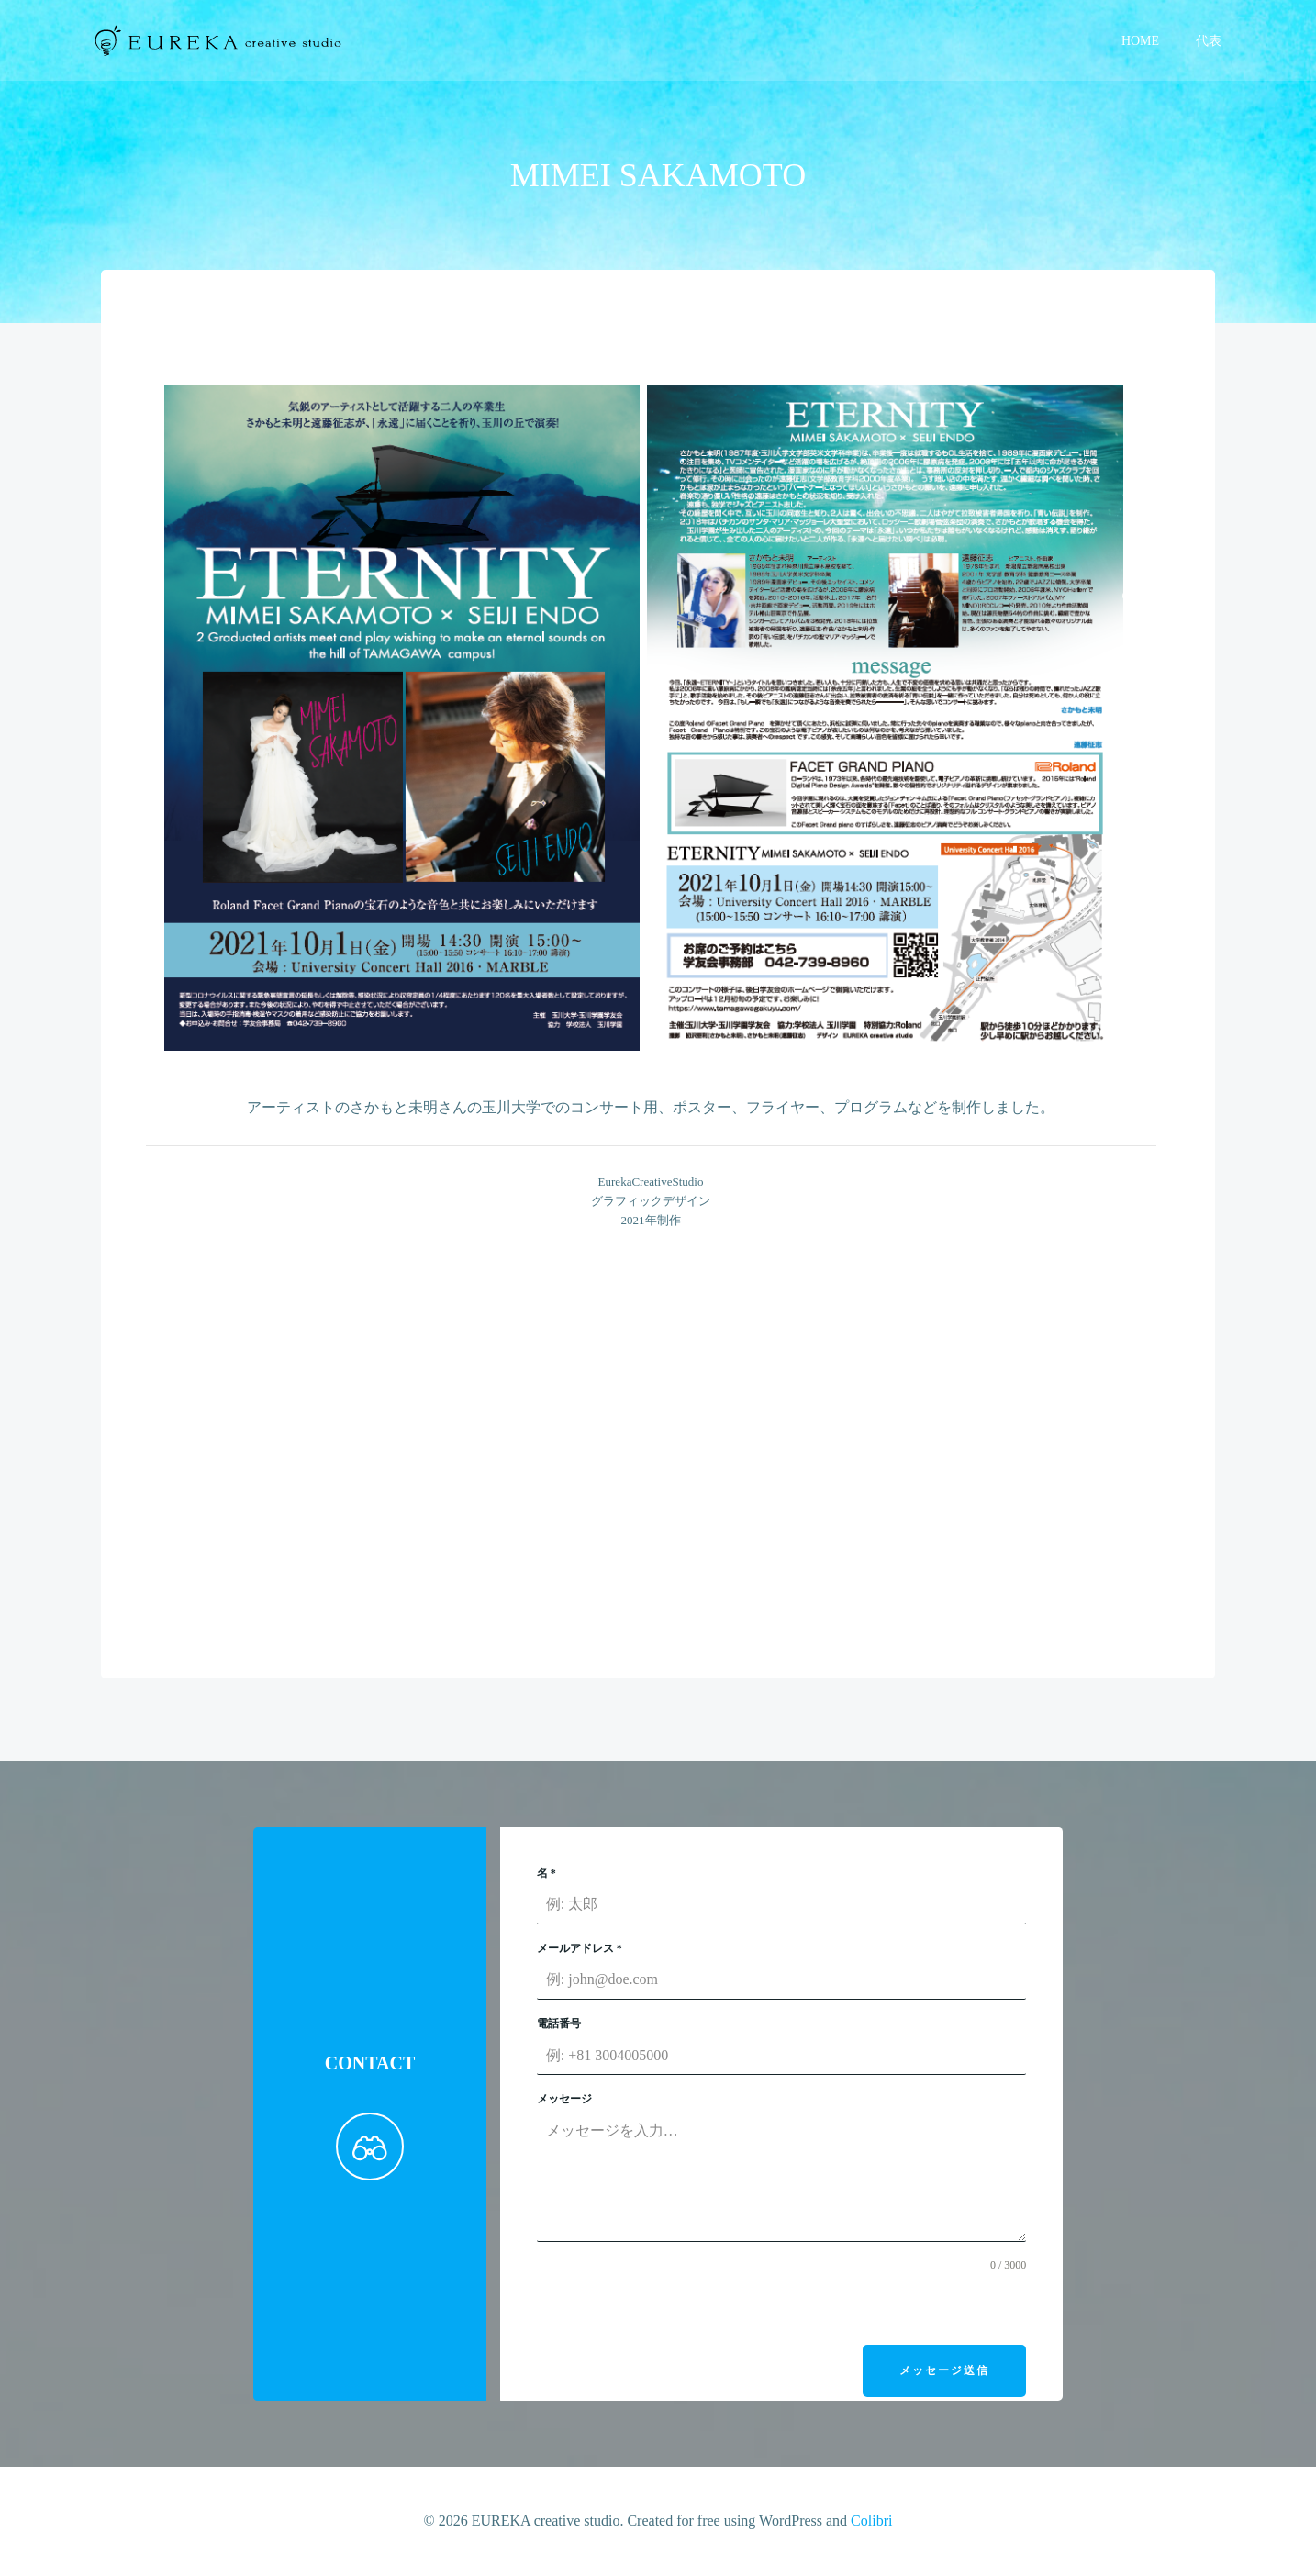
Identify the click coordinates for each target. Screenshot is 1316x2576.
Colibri (871, 2521)
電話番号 (560, 2027)
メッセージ (565, 2103)
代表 (1210, 42)
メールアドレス (580, 1952)
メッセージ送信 (942, 2374)
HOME (1142, 42)
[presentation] (677, 2312)
